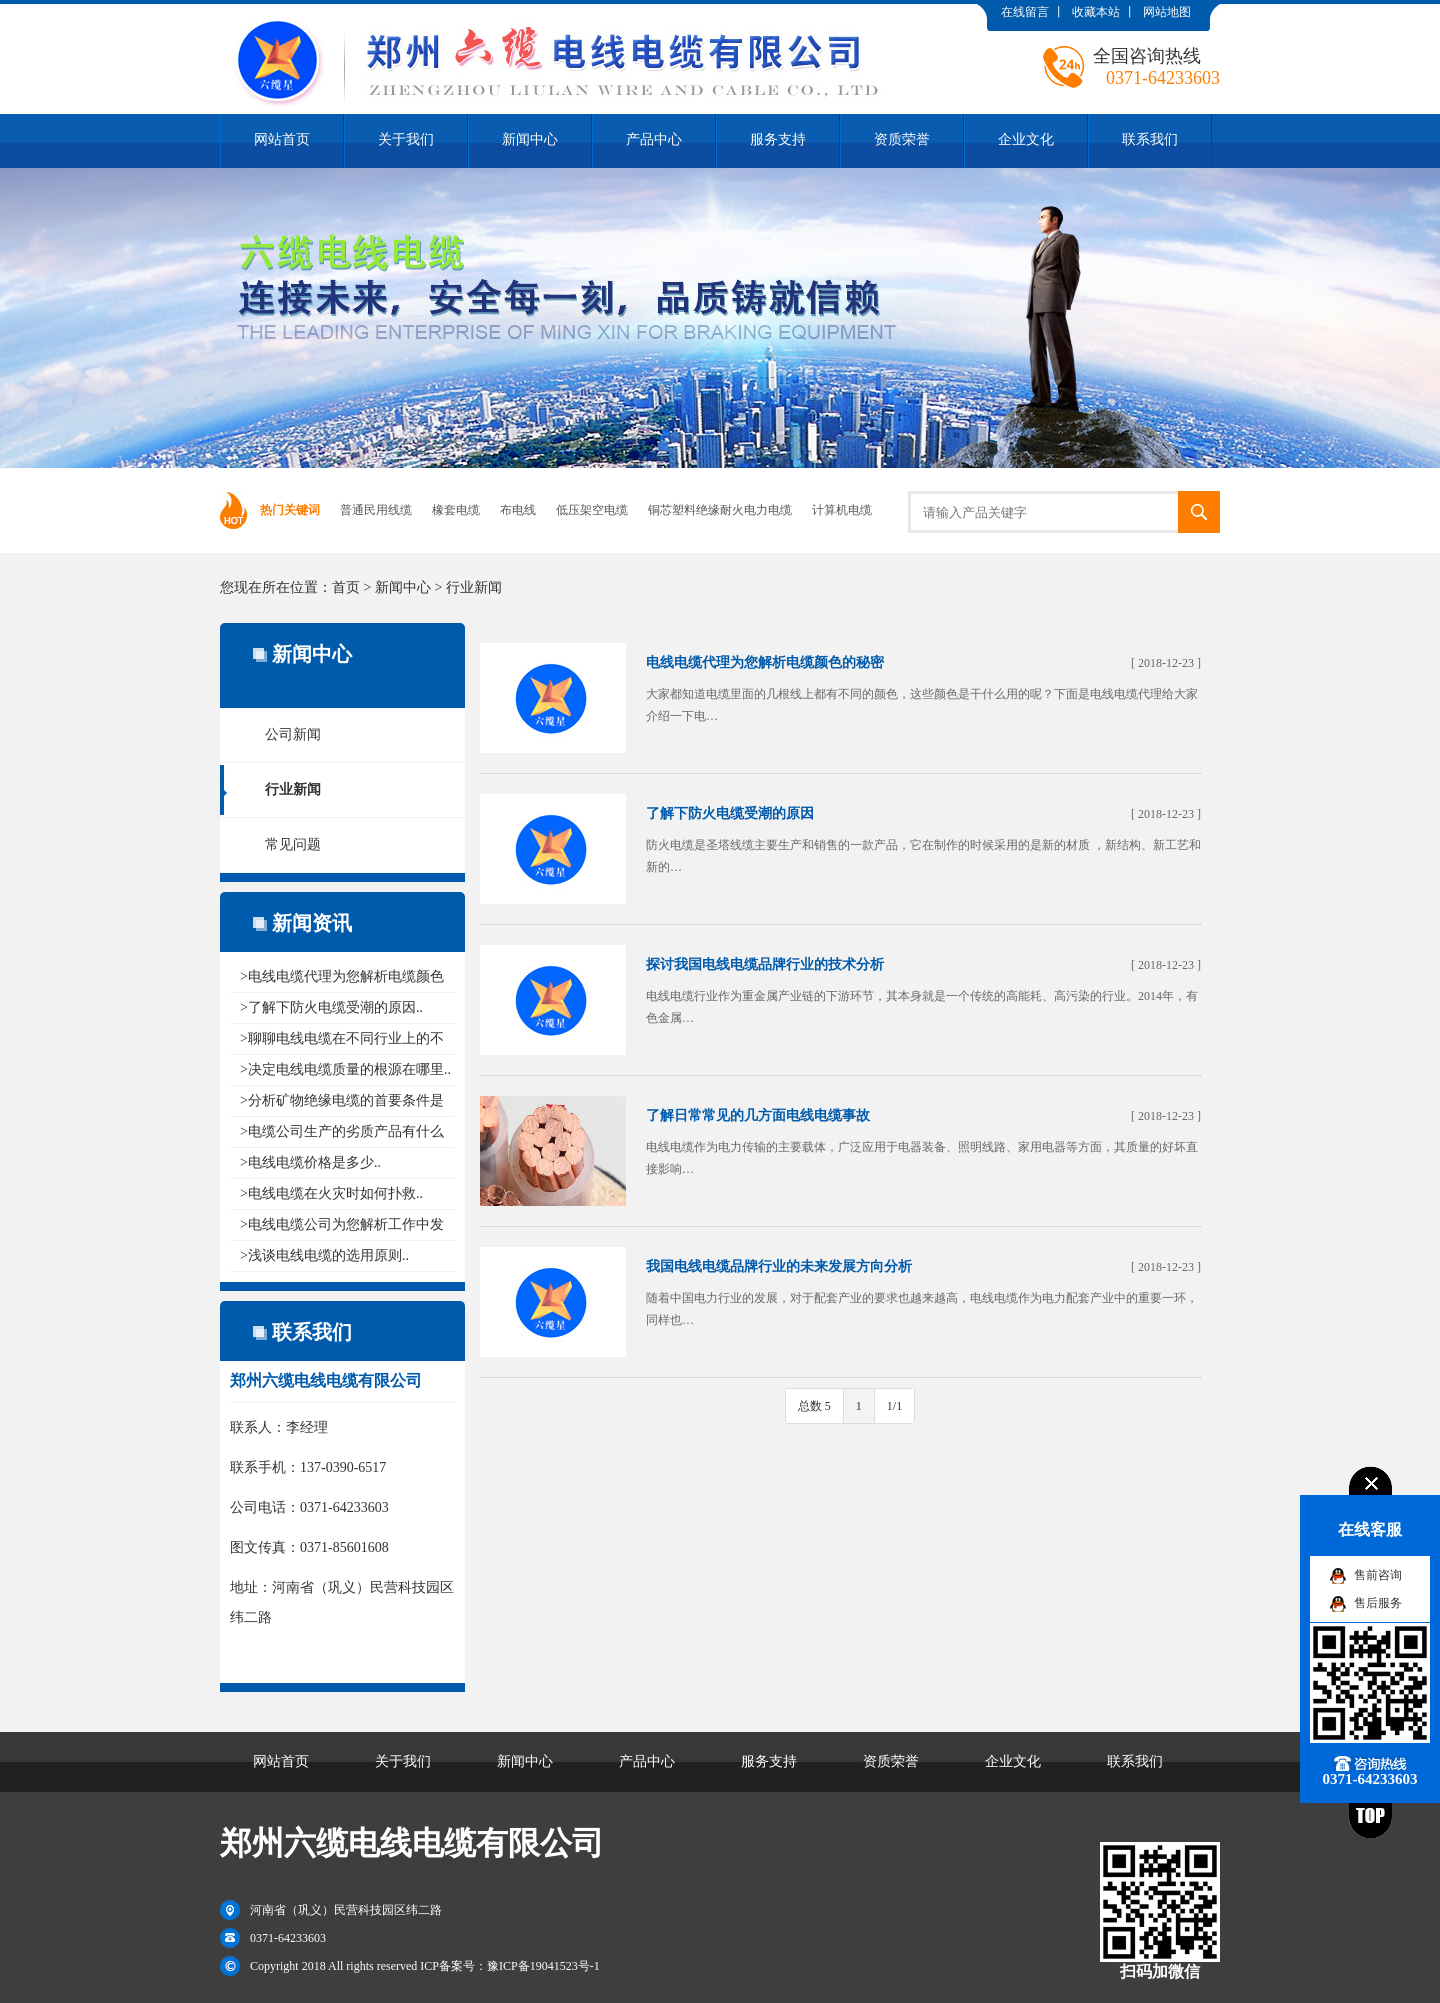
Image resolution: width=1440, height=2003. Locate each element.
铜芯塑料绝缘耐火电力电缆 (720, 510)
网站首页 (282, 139)
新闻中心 (530, 139)
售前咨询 (1378, 1575)
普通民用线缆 (376, 510)
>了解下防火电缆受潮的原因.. (331, 1007)
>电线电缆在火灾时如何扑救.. (331, 1193)
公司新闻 (293, 734)
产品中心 (654, 139)
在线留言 (1025, 12)
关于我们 (406, 139)
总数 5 (814, 1406)
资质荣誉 (902, 139)
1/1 (894, 1406)
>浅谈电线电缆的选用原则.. (324, 1255)
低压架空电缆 (592, 510)
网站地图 (1167, 12)
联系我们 (1150, 139)
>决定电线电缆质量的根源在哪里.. (345, 1069)
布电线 (518, 510)
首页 (346, 587)
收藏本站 (1096, 12)
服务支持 (778, 139)
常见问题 (293, 844)
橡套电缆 (456, 510)
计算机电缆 (842, 510)
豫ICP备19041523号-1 (543, 1966)
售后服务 (1378, 1603)
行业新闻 (474, 587)
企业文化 (1026, 139)
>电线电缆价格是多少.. (310, 1162)
